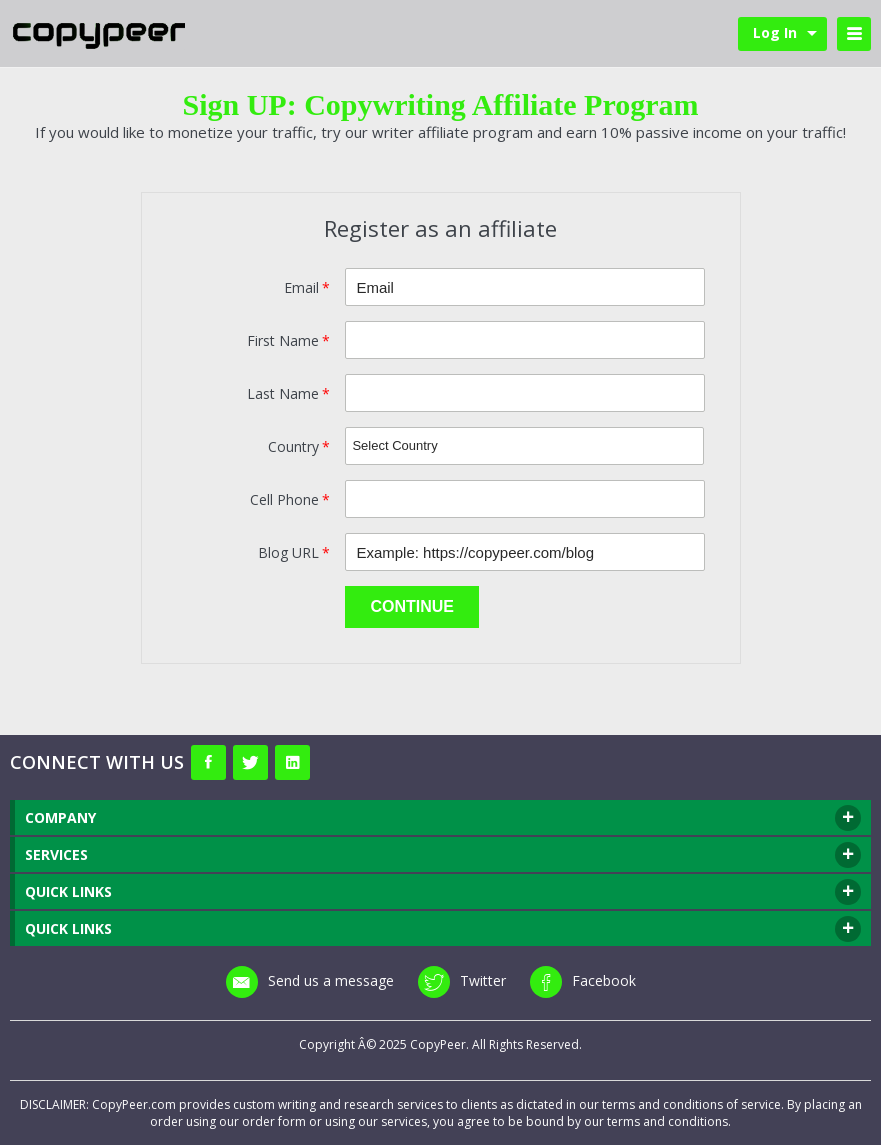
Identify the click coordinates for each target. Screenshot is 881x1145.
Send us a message (310, 980)
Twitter (462, 980)
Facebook (583, 980)
